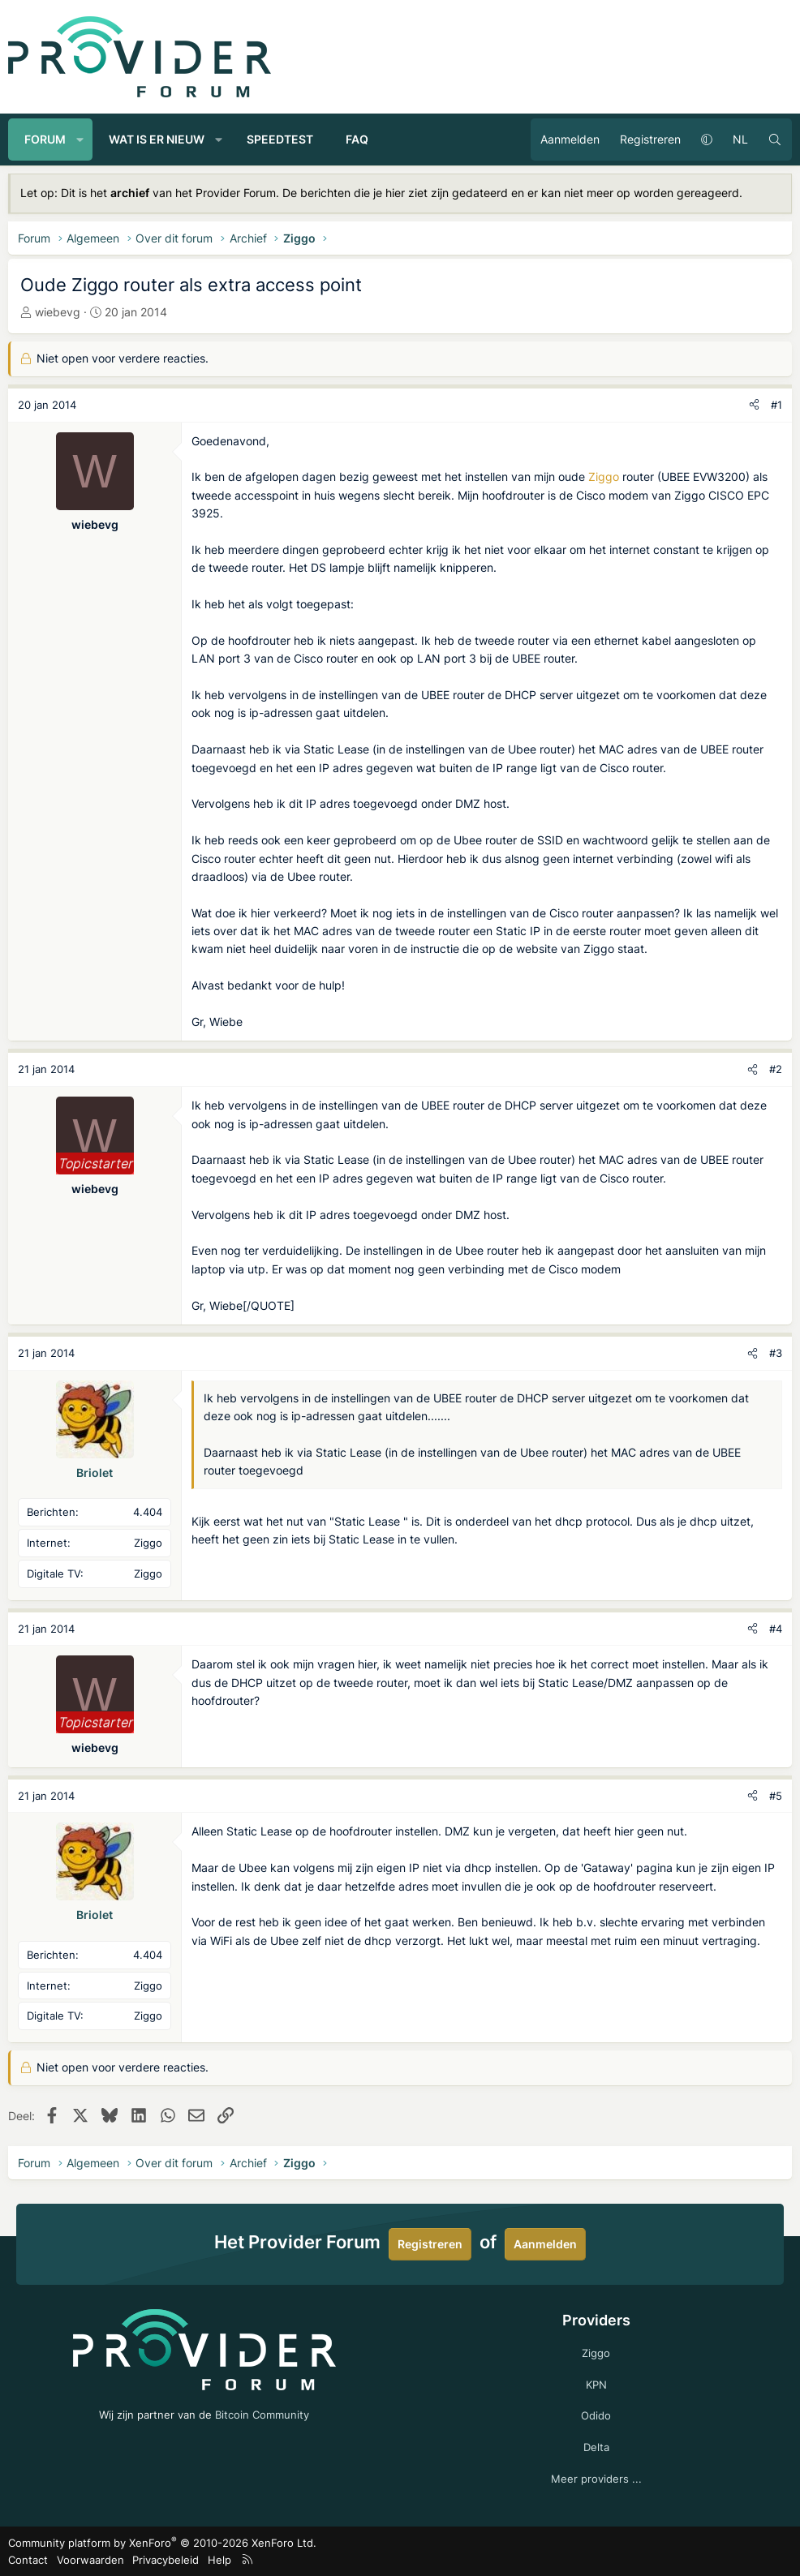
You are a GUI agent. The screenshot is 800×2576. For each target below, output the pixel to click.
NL (740, 139)
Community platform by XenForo (162, 2542)
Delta (596, 2447)
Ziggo (603, 476)
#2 (775, 1069)
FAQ (357, 139)
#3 (775, 1352)
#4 (775, 1628)
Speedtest (280, 139)
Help (219, 2559)
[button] (80, 139)
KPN (596, 2384)
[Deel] (754, 405)
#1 (776, 404)
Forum (45, 139)
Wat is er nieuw (156, 139)
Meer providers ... (596, 2478)
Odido (596, 2415)
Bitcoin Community (262, 2414)
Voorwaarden (90, 2559)
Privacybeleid (165, 2559)
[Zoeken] (775, 139)
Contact (28, 2559)
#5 (775, 1795)
